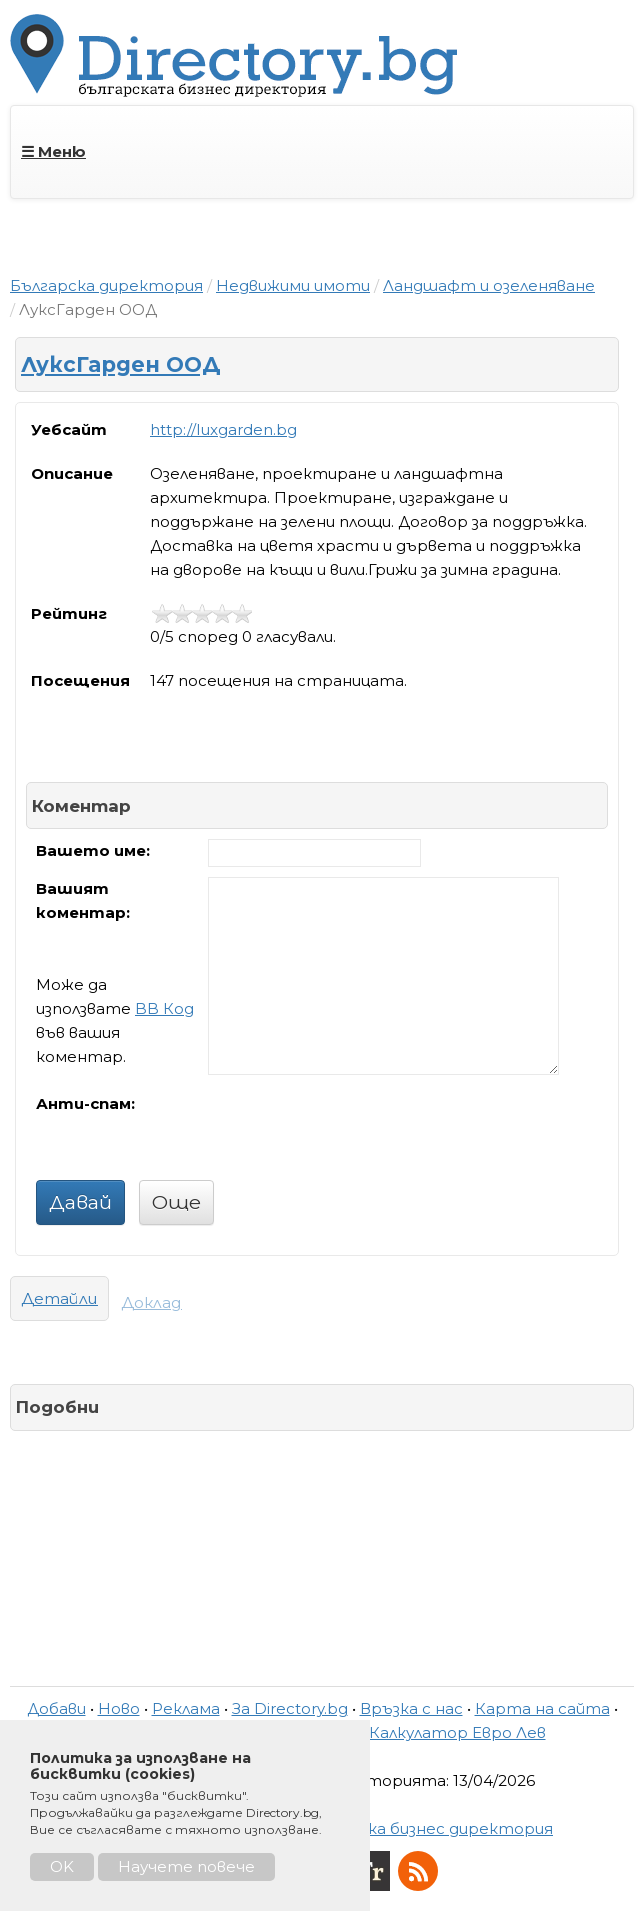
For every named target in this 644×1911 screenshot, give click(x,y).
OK (62, 1866)
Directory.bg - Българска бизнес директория (373, 1828)
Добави (56, 1708)
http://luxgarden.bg (223, 429)
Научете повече (186, 1866)
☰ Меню (53, 151)
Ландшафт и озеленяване (489, 285)
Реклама (186, 1708)
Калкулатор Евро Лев (457, 1732)
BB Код (164, 1008)
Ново (119, 1708)
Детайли (59, 1298)
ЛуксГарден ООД (121, 364)
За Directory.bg (290, 1708)
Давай (80, 1202)
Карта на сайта (542, 1708)
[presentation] (360, 1131)
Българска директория (106, 285)
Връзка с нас (411, 1708)
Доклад (151, 1302)
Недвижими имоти (293, 285)
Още (176, 1202)
